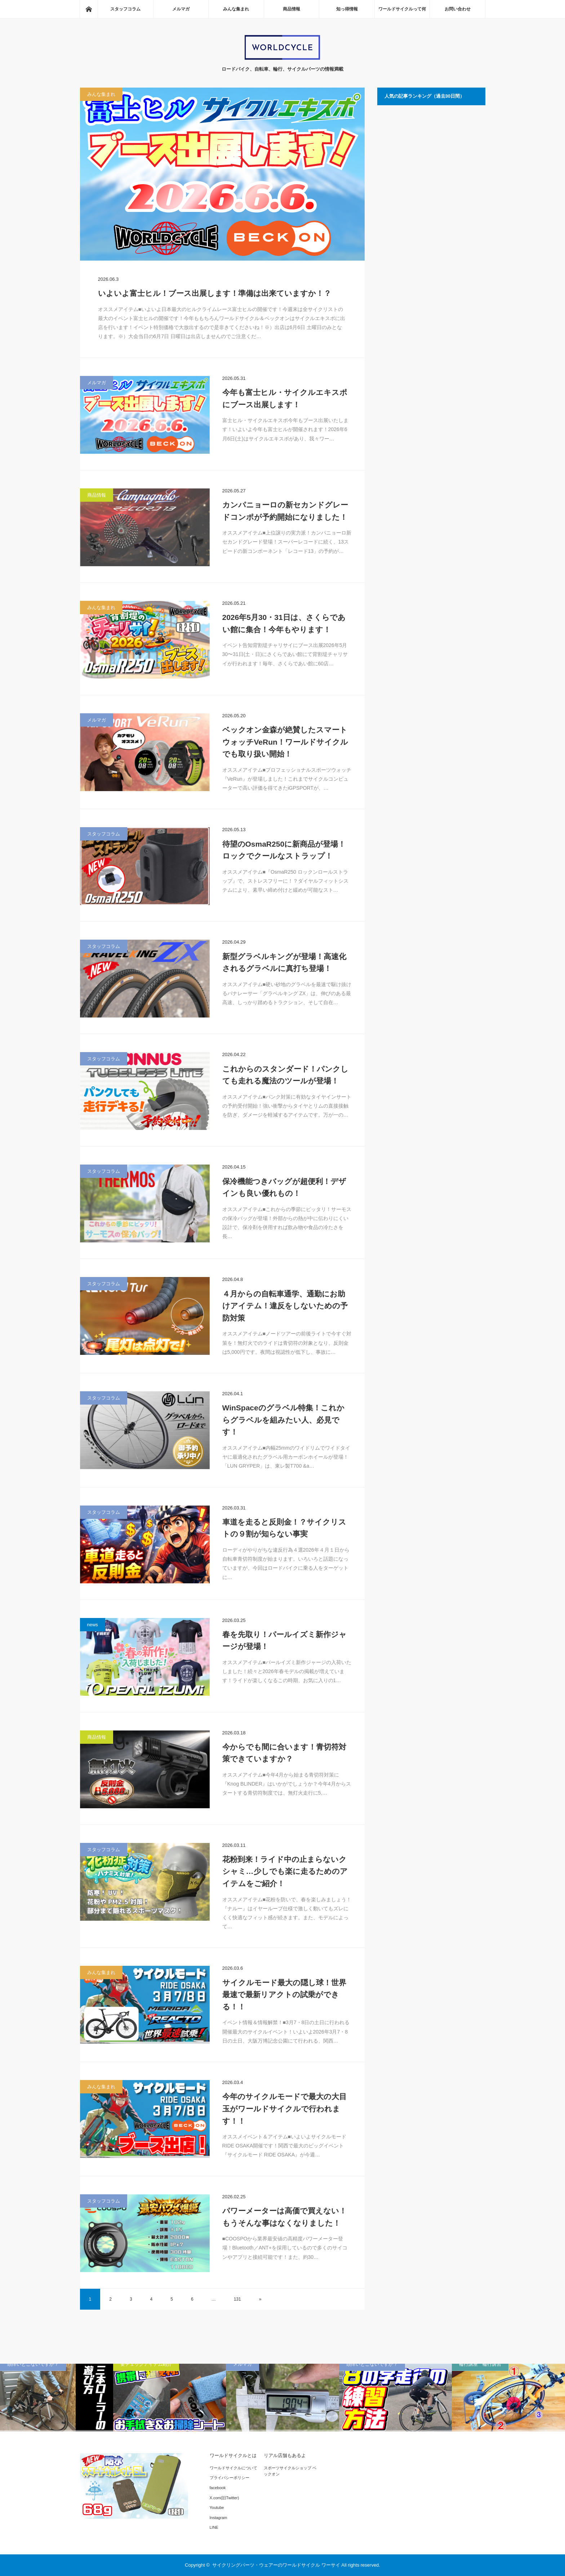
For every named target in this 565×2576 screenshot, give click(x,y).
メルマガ (181, 9)
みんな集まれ (236, 9)
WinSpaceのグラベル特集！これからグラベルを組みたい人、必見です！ (283, 1420)
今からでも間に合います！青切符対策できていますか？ (284, 1753)
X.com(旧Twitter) (224, 2498)
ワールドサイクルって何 (402, 9)
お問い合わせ (458, 9)
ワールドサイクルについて (233, 2468)
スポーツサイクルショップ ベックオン (290, 2471)
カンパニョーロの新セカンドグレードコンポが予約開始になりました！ (285, 511)
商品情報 (291, 9)
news (92, 1624)
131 (237, 2299)
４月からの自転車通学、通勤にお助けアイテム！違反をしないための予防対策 (285, 1306)
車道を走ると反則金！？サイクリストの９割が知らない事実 (284, 1528)
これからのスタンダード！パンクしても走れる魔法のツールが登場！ (285, 1075)
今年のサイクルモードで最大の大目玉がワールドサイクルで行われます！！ (284, 2108)
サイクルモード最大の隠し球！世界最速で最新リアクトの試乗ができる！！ (284, 1994)
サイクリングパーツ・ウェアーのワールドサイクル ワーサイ (276, 2565)
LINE (214, 2527)
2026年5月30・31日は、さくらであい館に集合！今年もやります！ (284, 623)
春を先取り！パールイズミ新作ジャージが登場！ (284, 1640)
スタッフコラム (125, 9)
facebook (218, 2488)
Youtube (217, 2507)
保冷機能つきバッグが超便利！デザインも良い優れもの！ (284, 1187)
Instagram (218, 2517)
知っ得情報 (347, 9)
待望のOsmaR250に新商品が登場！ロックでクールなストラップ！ (284, 850)
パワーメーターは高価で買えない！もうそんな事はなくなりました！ (284, 2217)
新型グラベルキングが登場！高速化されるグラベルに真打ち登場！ (284, 962)
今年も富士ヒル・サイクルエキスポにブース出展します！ (284, 398)
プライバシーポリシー (229, 2477)
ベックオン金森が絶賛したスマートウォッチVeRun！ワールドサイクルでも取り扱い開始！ (285, 742)
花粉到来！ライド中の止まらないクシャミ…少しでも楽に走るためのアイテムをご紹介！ (285, 1871)
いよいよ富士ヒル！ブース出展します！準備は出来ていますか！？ (214, 293)
